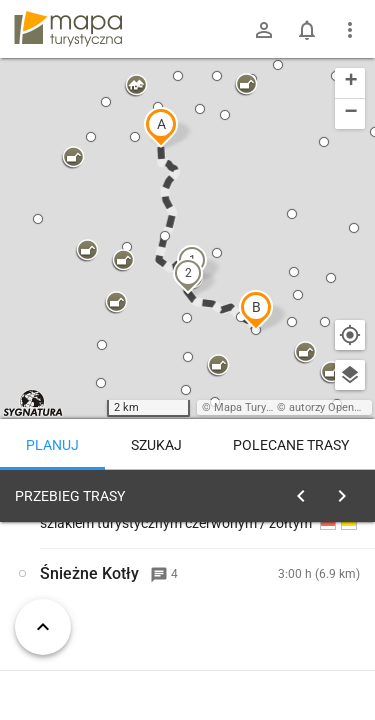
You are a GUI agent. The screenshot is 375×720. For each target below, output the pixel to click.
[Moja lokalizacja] (350, 335)
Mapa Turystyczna (259, 407)
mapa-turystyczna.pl (68, 29)
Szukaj (156, 445)
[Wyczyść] (348, 491)
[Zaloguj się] (264, 30)
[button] (161, 127)
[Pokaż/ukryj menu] (350, 30)
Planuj (52, 445)
